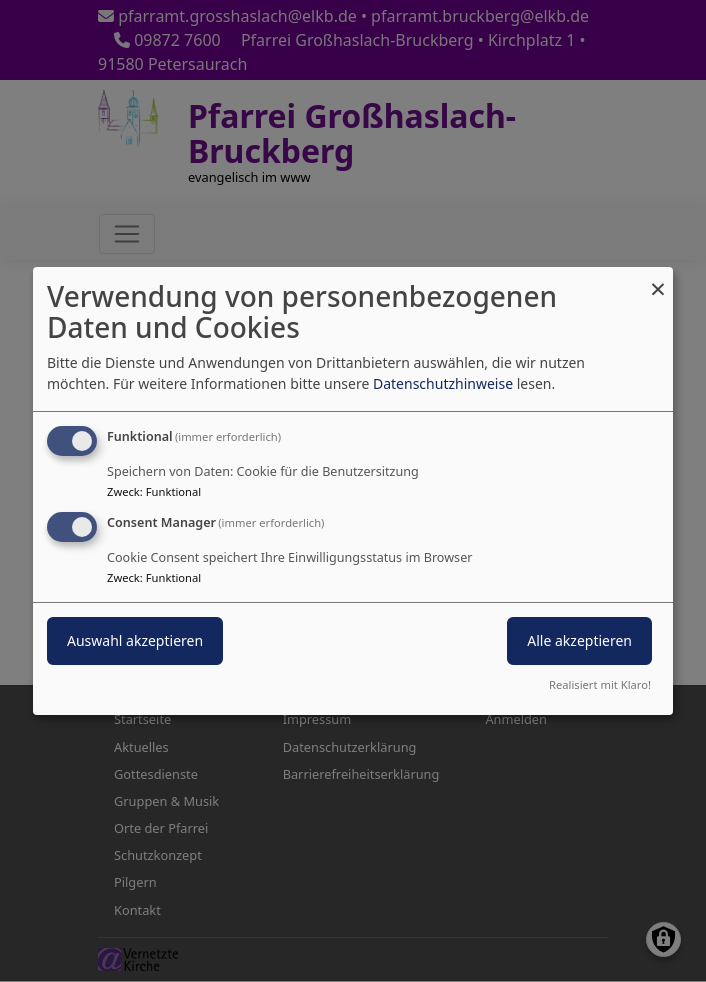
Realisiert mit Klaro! (600, 684)
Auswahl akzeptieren (135, 640)
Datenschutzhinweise (443, 383)
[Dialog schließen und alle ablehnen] (658, 279)
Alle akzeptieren (579, 640)
